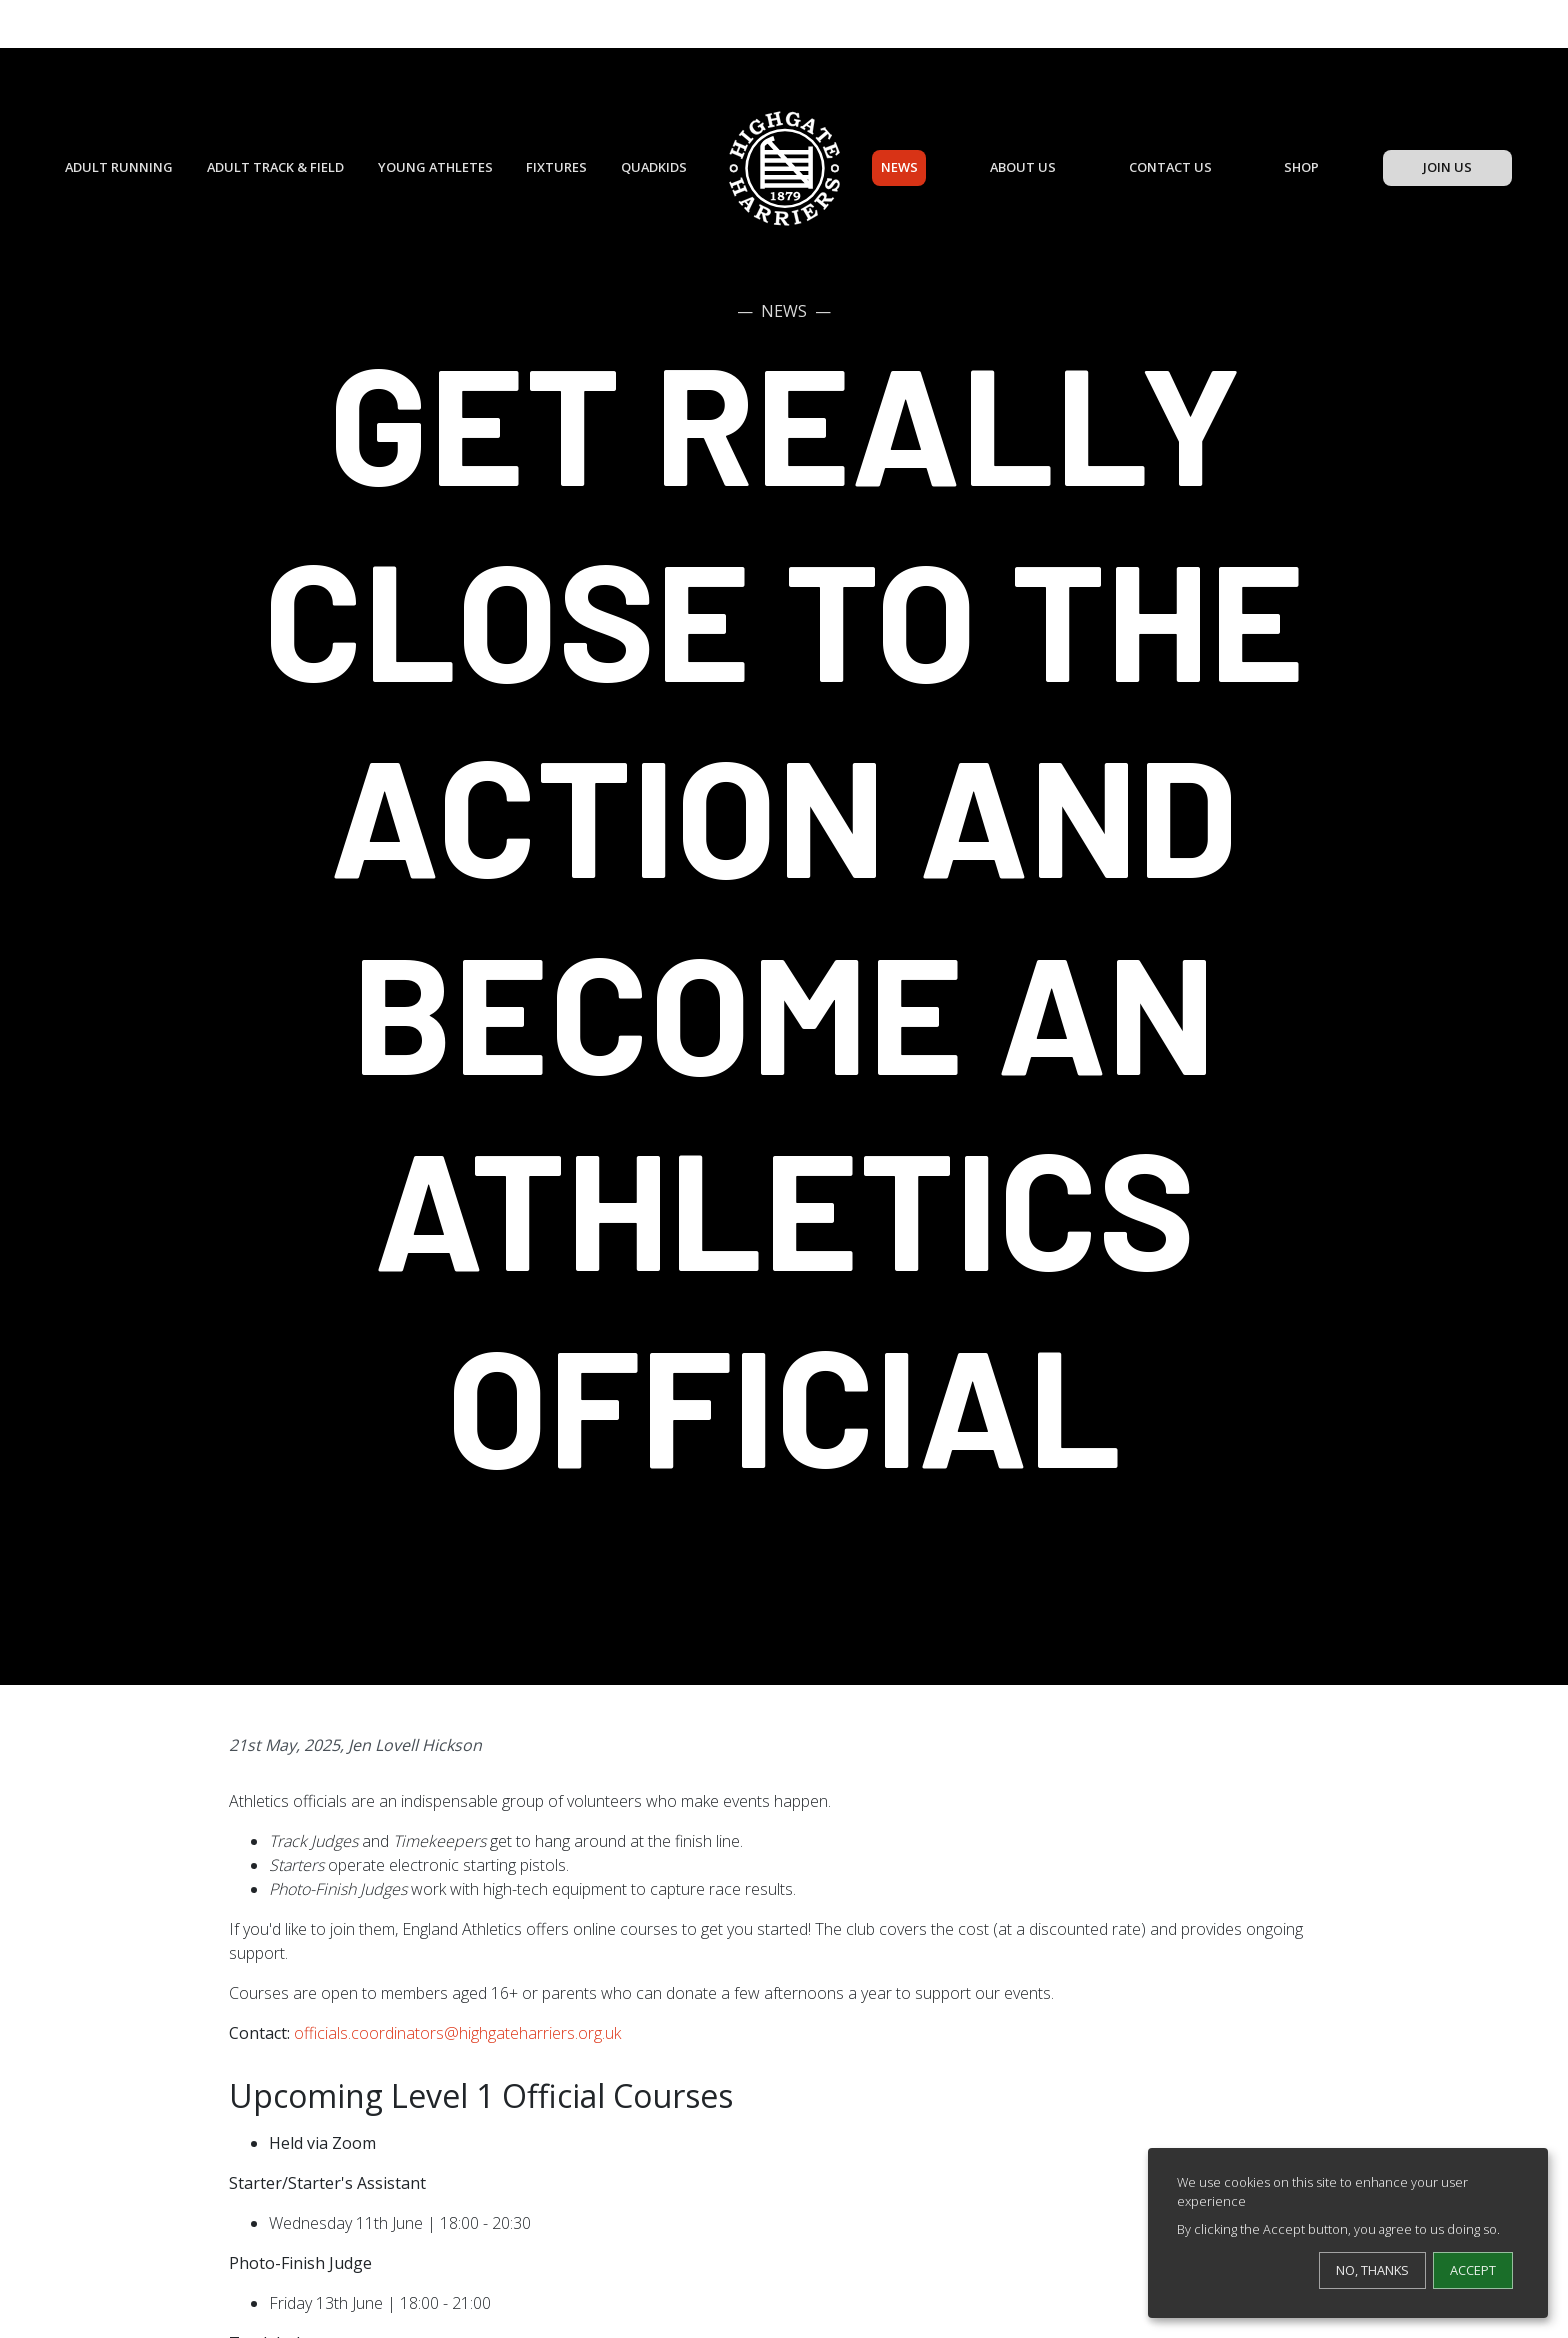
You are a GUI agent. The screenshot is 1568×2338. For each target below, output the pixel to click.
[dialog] (1348, 2233)
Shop (1301, 167)
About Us (1023, 167)
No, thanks (1372, 2270)
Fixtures (556, 167)
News (899, 167)
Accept (1473, 2270)
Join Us (1447, 167)
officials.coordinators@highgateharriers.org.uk (457, 2033)
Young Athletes (435, 167)
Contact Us (1170, 167)
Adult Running (119, 167)
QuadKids (654, 167)
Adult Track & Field (275, 167)
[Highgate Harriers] (784, 168)
